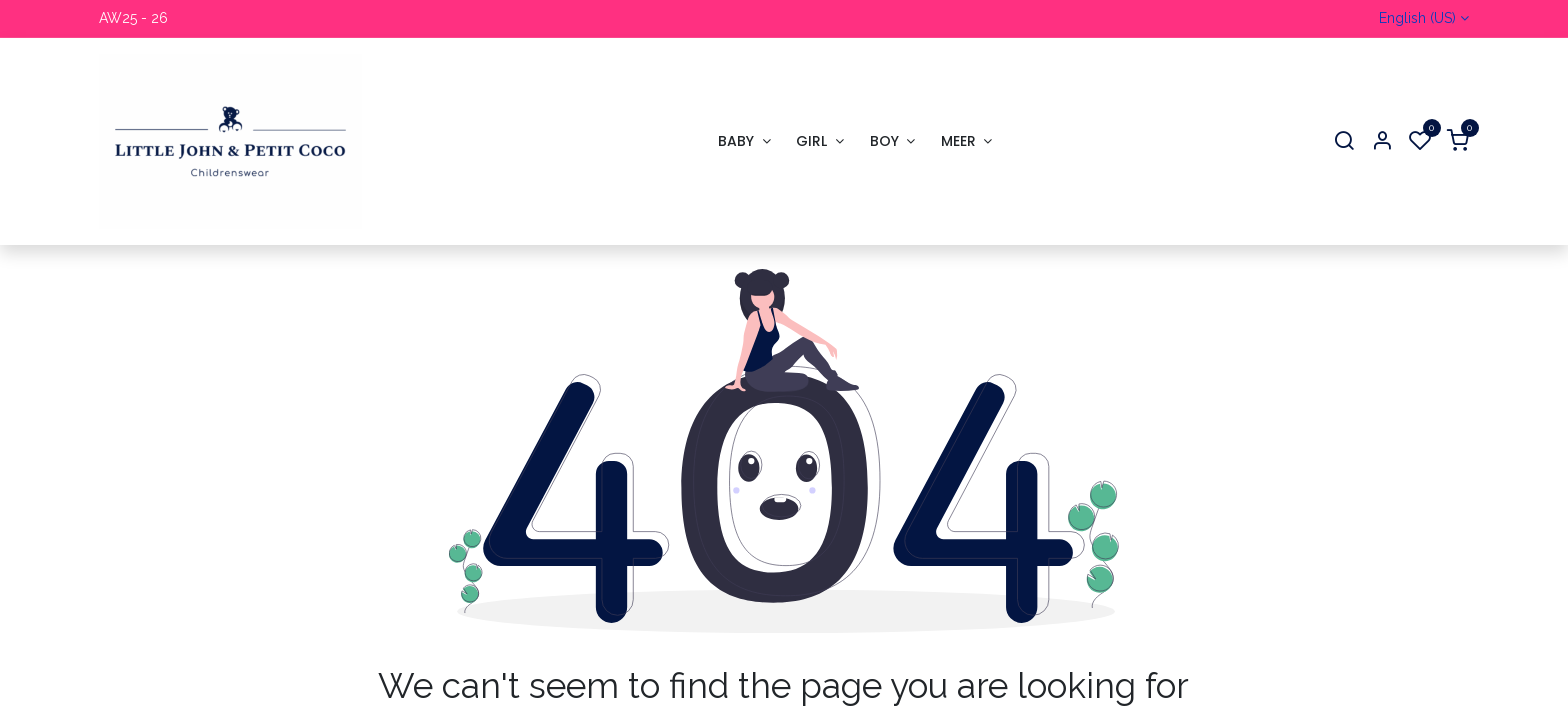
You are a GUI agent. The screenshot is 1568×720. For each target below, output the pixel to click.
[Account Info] (1382, 141)
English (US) (1417, 18)
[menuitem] (744, 141)
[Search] (1344, 141)
